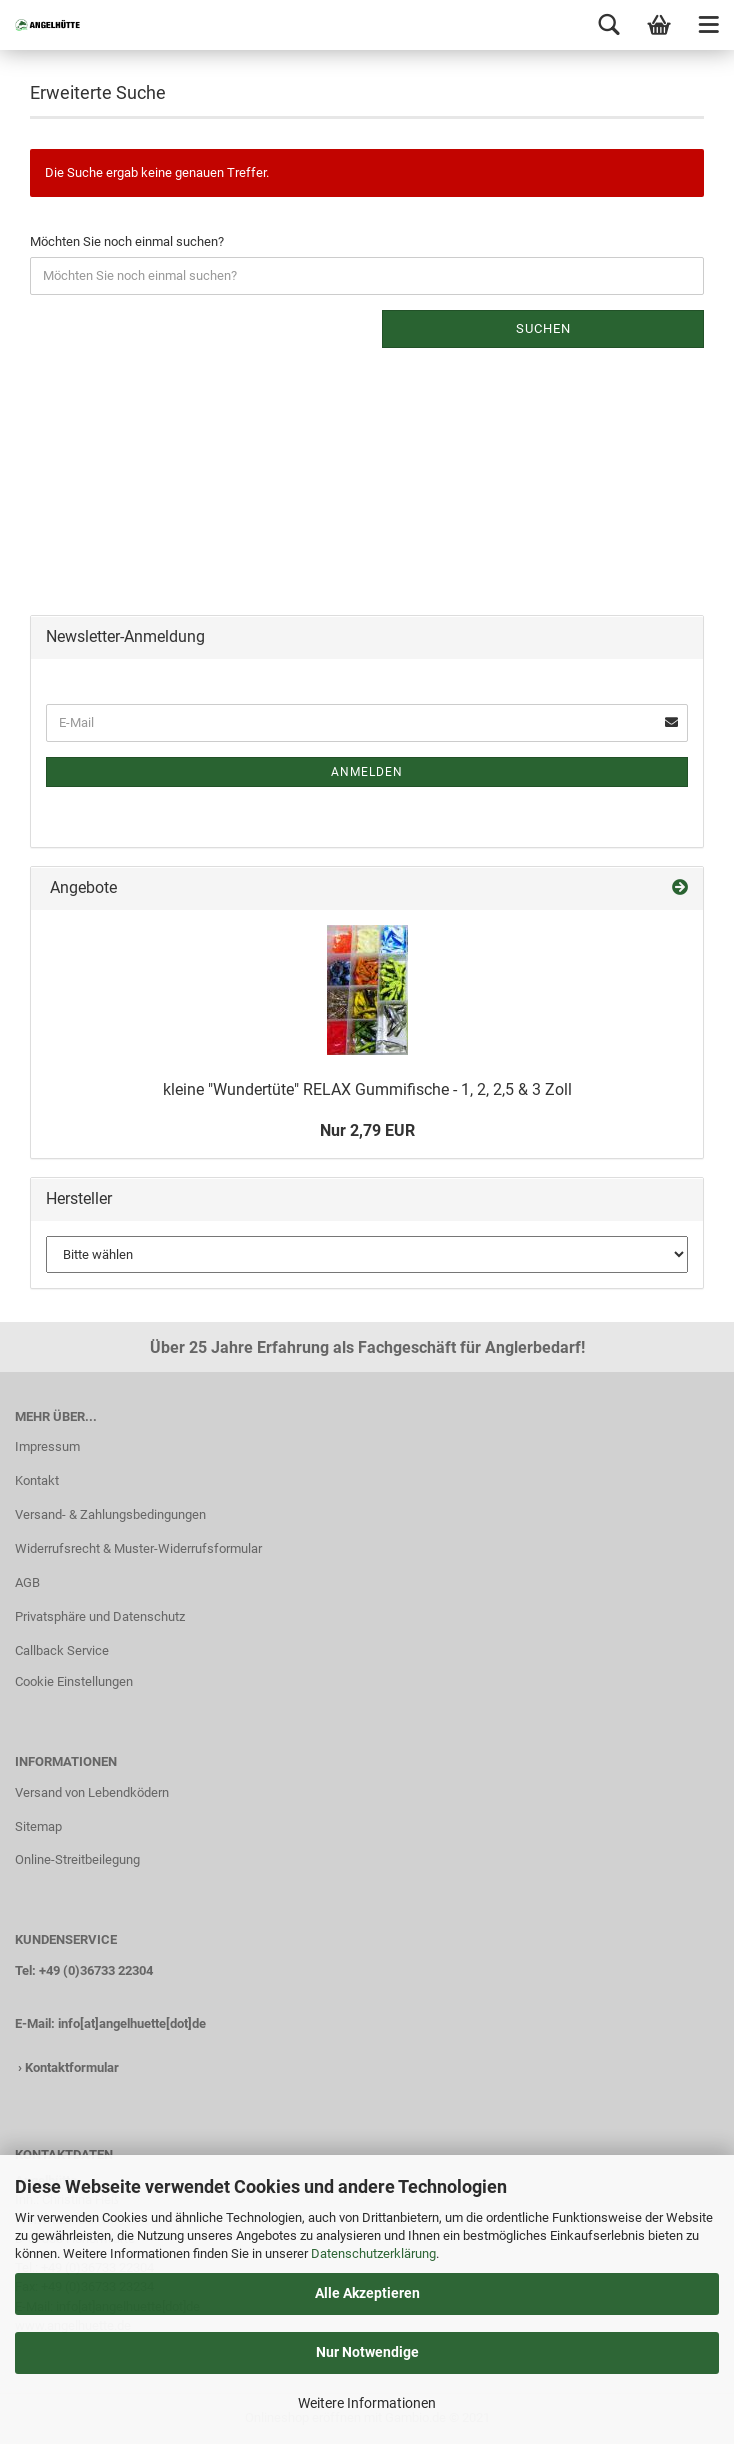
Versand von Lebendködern (92, 1792)
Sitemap (38, 1826)
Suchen (543, 328)
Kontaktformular (72, 2067)
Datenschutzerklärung (373, 2253)
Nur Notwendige (367, 2352)
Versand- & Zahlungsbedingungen (110, 1514)
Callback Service (62, 1650)
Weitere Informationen (367, 2403)
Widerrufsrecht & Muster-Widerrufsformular (138, 1548)
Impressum (47, 1446)
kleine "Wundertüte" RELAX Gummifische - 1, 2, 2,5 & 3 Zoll (367, 1089)
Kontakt (37, 1480)
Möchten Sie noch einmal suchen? (127, 241)
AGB (27, 1582)
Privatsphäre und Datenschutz (100, 1616)
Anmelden (367, 772)
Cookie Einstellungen (74, 1681)
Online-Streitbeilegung (77, 1859)
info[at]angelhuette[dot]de (132, 2023)
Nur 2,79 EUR (367, 1130)
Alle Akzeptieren (367, 2293)
